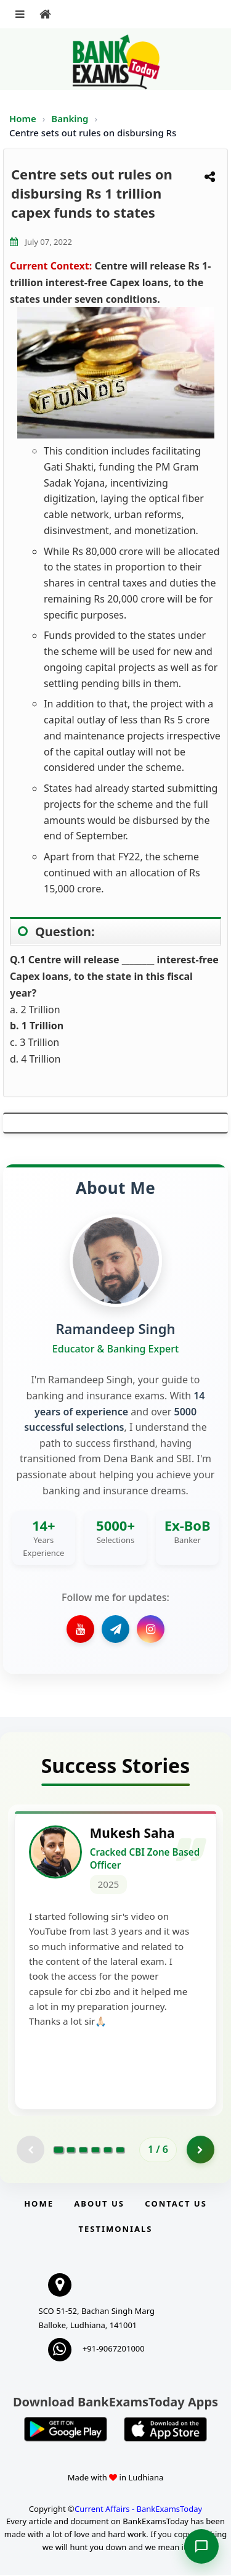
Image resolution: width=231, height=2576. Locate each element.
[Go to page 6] (120, 2151)
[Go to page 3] (83, 2151)
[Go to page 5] (107, 2151)
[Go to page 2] (71, 2151)
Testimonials (115, 2230)
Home (22, 118)
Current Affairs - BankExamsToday (138, 2510)
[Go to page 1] (59, 2151)
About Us (99, 2205)
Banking (69, 118)
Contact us (175, 2205)
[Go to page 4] (95, 2151)
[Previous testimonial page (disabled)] (30, 2151)
